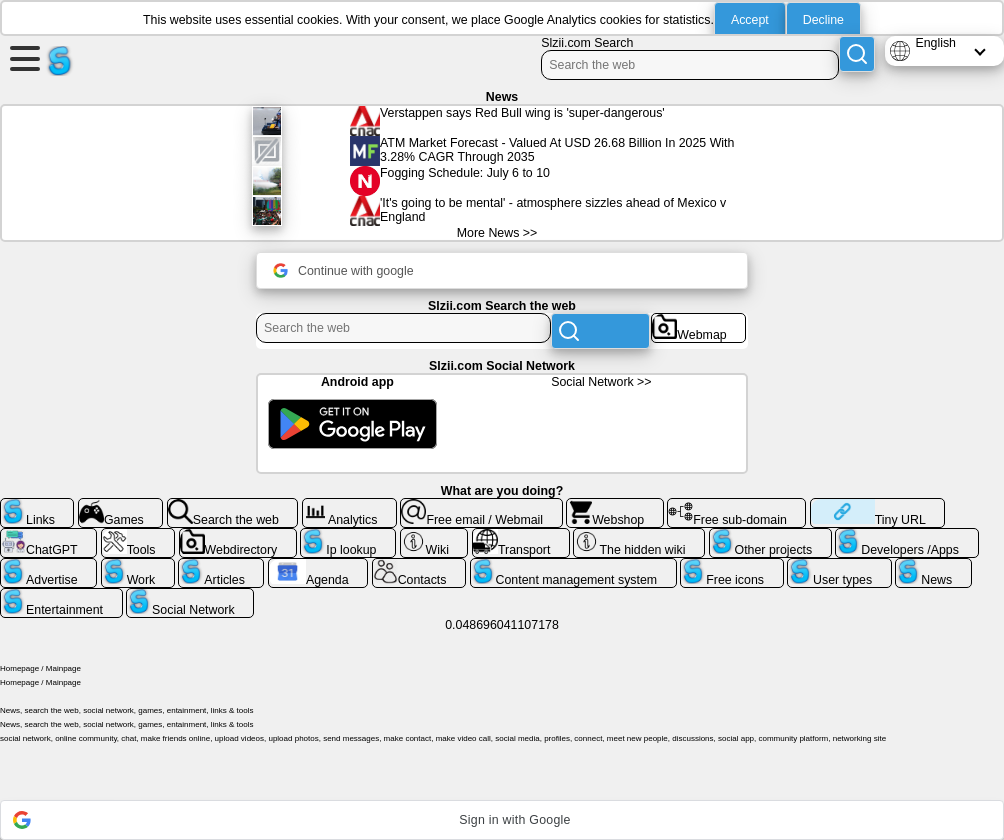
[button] (502, 820)
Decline (823, 20)
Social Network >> (601, 382)
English (935, 43)
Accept (750, 20)
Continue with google (343, 270)
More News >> (497, 233)
